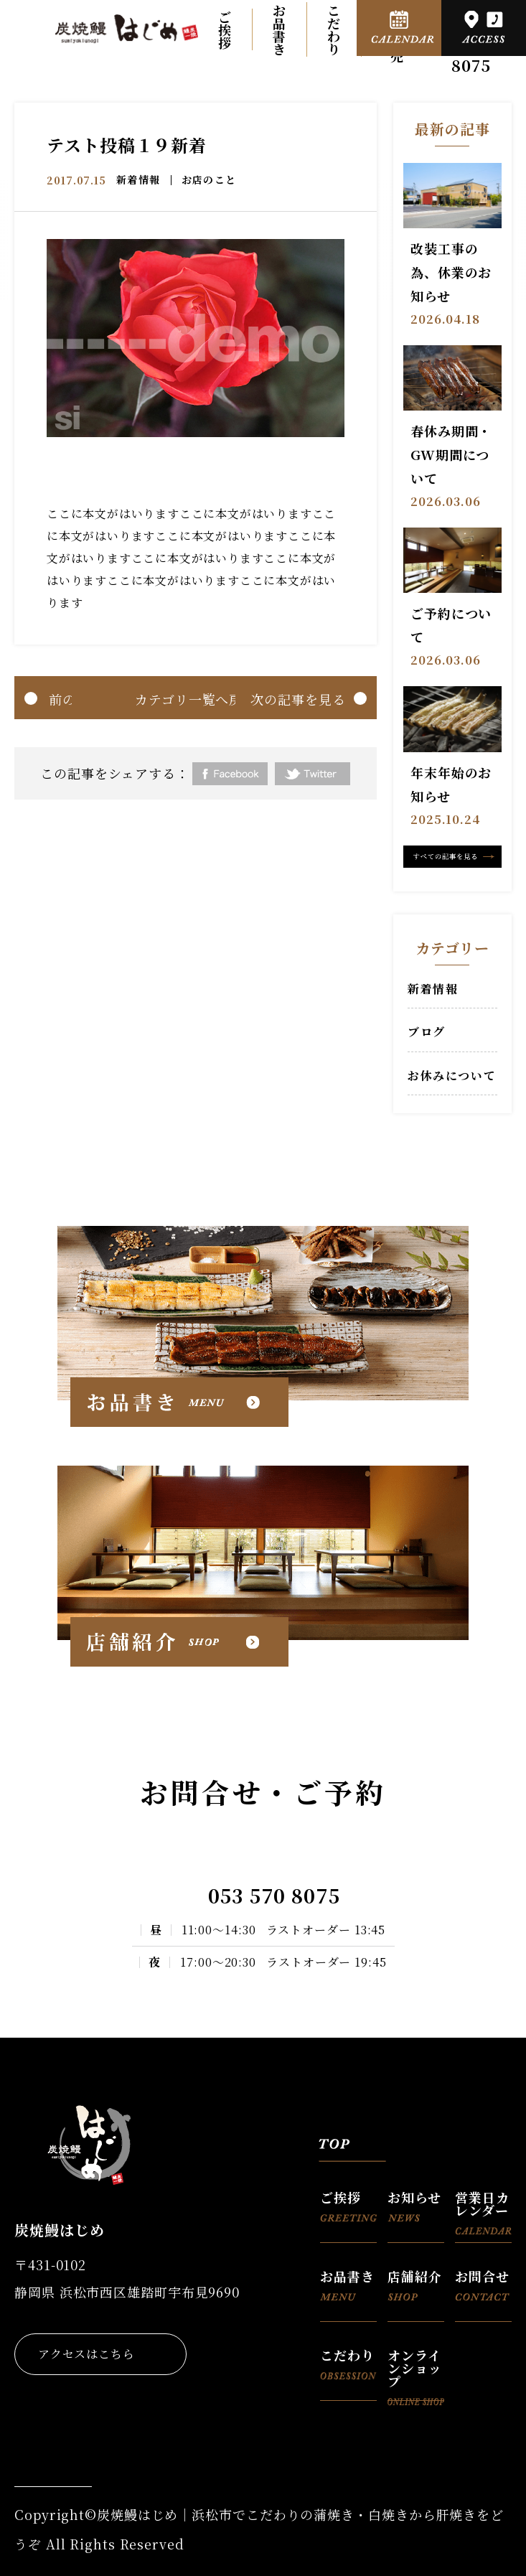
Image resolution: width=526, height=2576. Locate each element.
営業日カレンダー (483, 2211)
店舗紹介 (415, 2284)
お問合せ (482, 2284)
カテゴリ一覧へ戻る (195, 699)
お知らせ (414, 2205)
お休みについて (452, 1075)
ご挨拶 (225, 29)
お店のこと (209, 179)
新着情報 (138, 179)
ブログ (427, 1032)
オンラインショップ (416, 2373)
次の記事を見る (297, 699)
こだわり (334, 29)
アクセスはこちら (86, 2354)
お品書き (279, 29)
